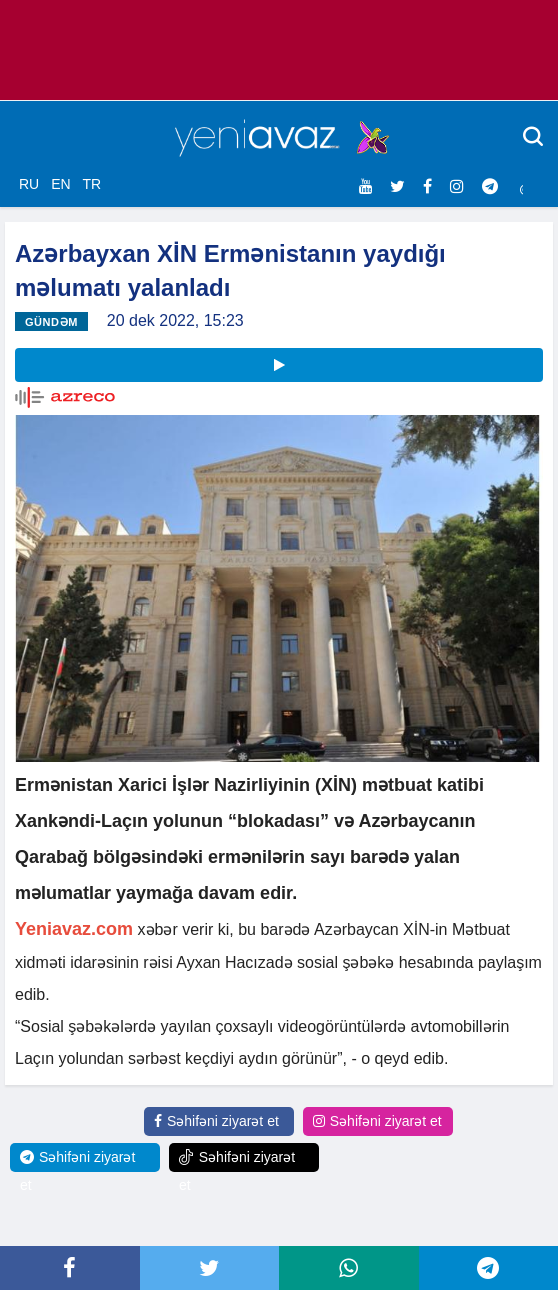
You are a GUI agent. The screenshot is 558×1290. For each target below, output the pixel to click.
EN (60, 184)
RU (29, 184)
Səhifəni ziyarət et (216, 1121)
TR (91, 184)
